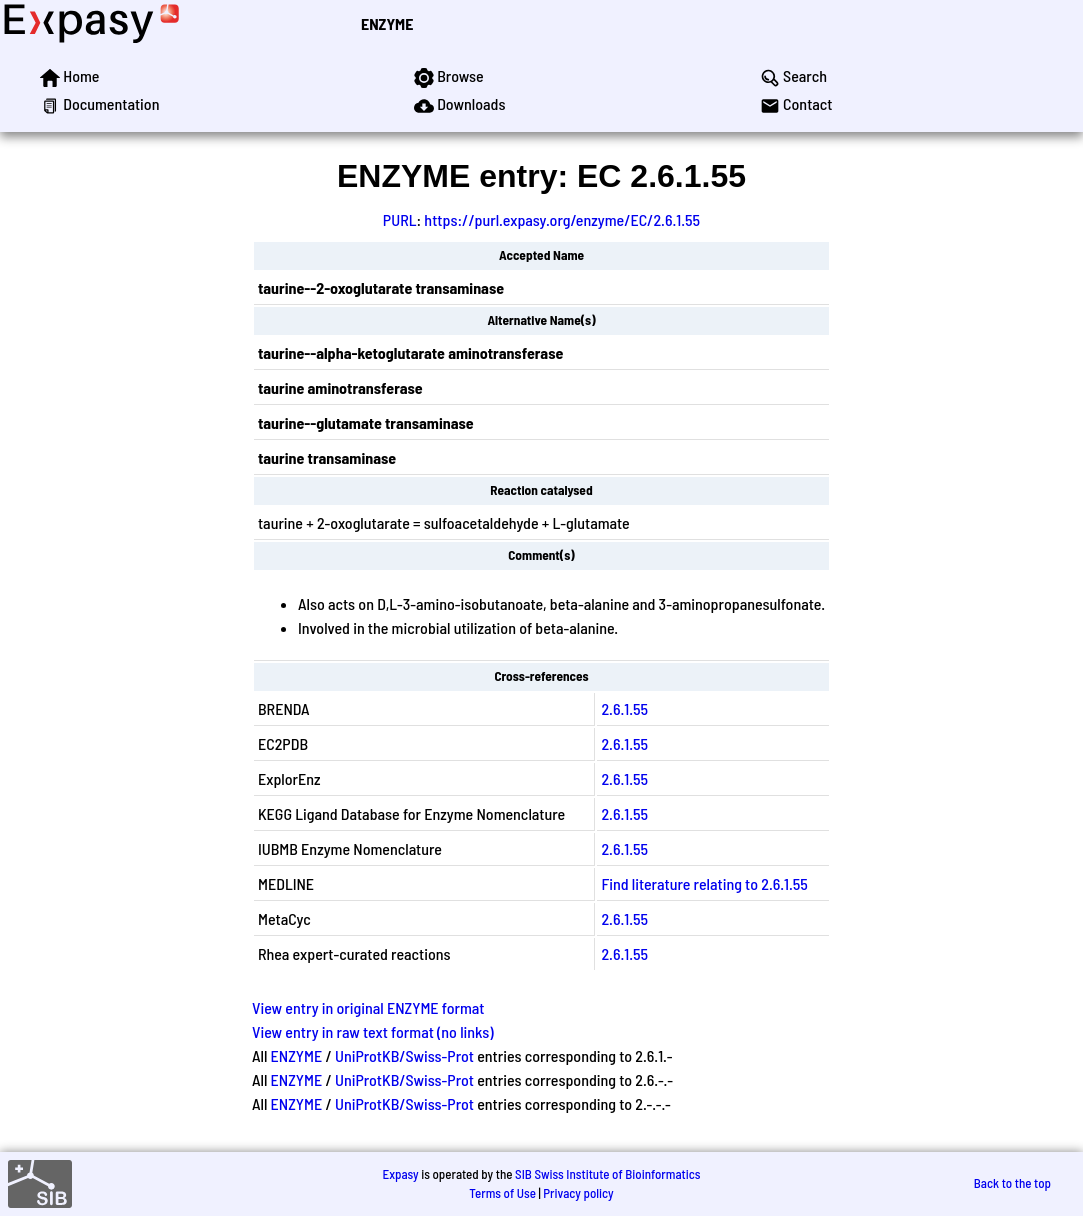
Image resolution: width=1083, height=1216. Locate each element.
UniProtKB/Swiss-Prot (404, 1055)
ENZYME (387, 23)
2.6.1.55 (624, 708)
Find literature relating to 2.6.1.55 (704, 883)
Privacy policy (578, 1193)
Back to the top (1012, 1183)
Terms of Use (502, 1193)
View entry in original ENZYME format (368, 1007)
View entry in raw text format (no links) (373, 1031)
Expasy (400, 1174)
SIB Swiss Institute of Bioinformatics (607, 1174)
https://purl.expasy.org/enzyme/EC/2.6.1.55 (562, 219)
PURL (400, 219)
